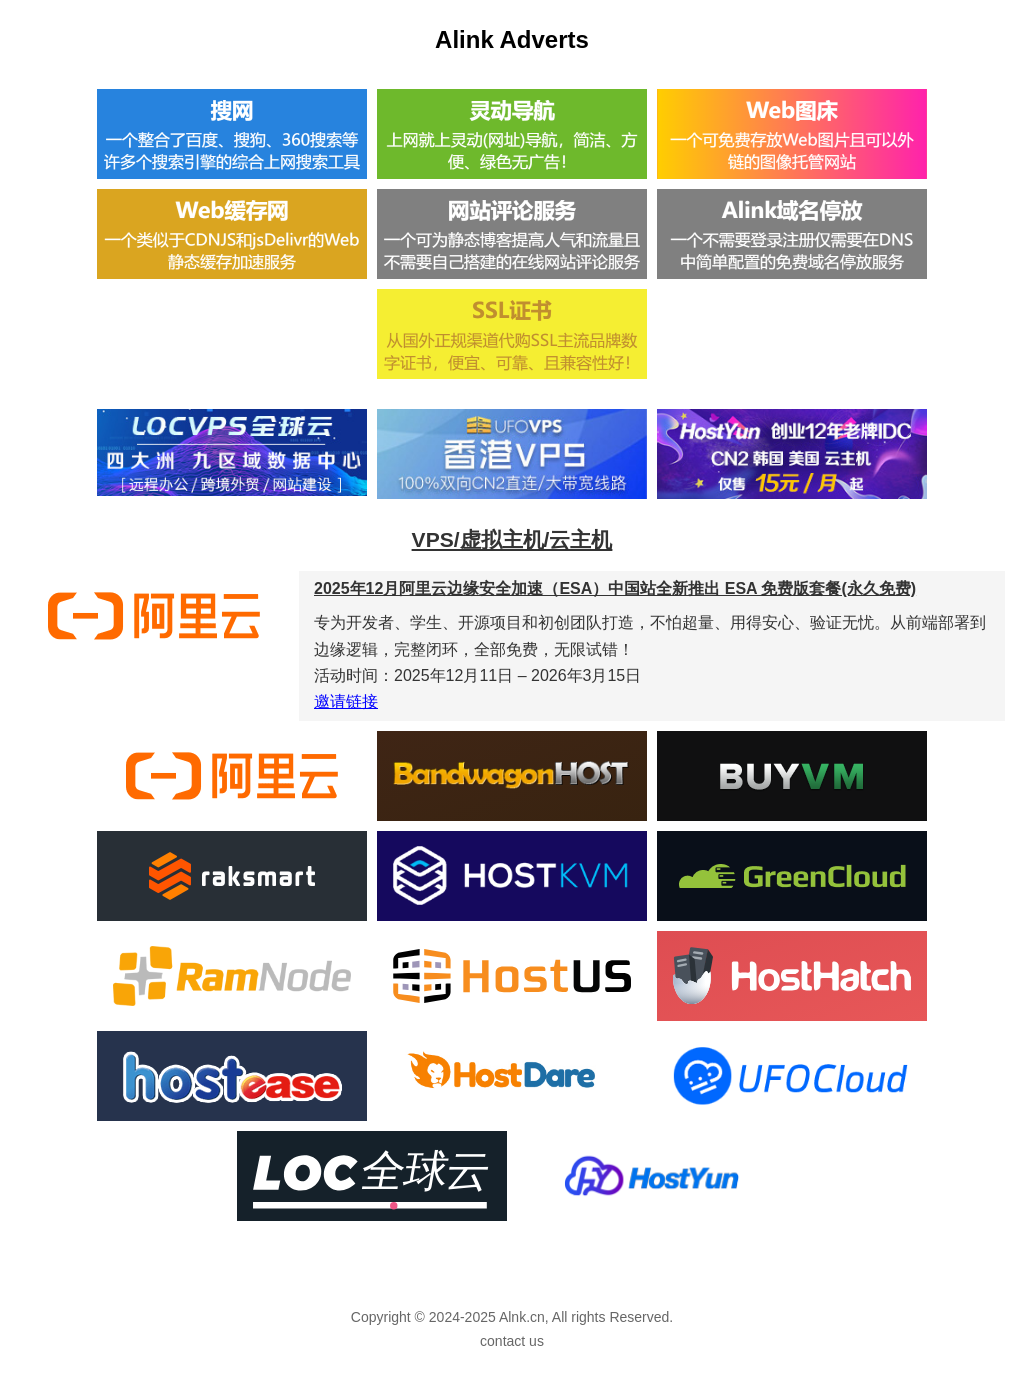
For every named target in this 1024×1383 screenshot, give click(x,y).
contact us (512, 1341)
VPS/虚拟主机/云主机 (512, 539)
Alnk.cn (522, 1317)
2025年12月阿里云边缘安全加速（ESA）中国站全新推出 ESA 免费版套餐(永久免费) (615, 588)
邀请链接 (346, 701)
